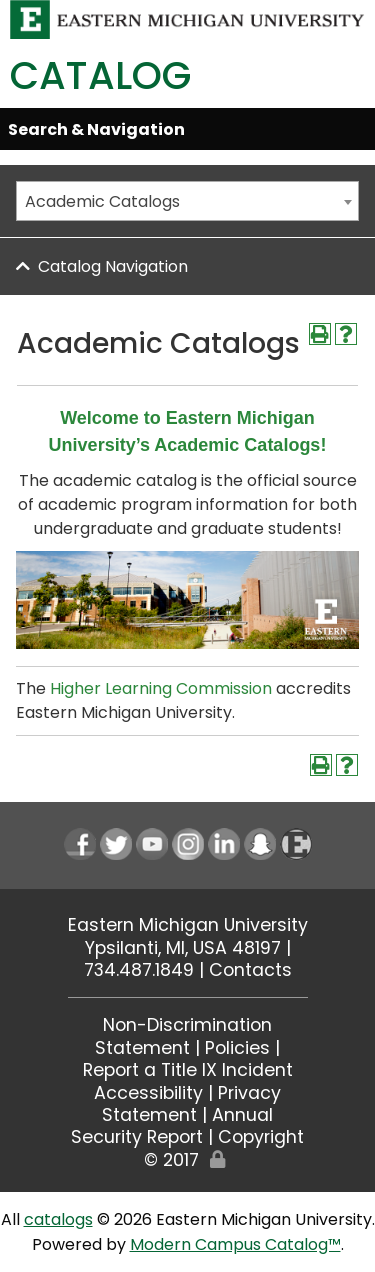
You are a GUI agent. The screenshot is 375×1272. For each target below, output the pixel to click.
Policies (237, 1048)
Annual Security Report (172, 1126)
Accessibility (148, 1093)
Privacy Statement (191, 1104)
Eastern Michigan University (188, 925)
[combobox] (187, 201)
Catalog (100, 75)
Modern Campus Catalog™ (235, 1244)
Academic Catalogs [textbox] (102, 201)
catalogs (58, 1219)
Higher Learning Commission (161, 688)
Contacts (250, 970)
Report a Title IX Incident (188, 1070)
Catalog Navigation (113, 266)
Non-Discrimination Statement (183, 1036)
